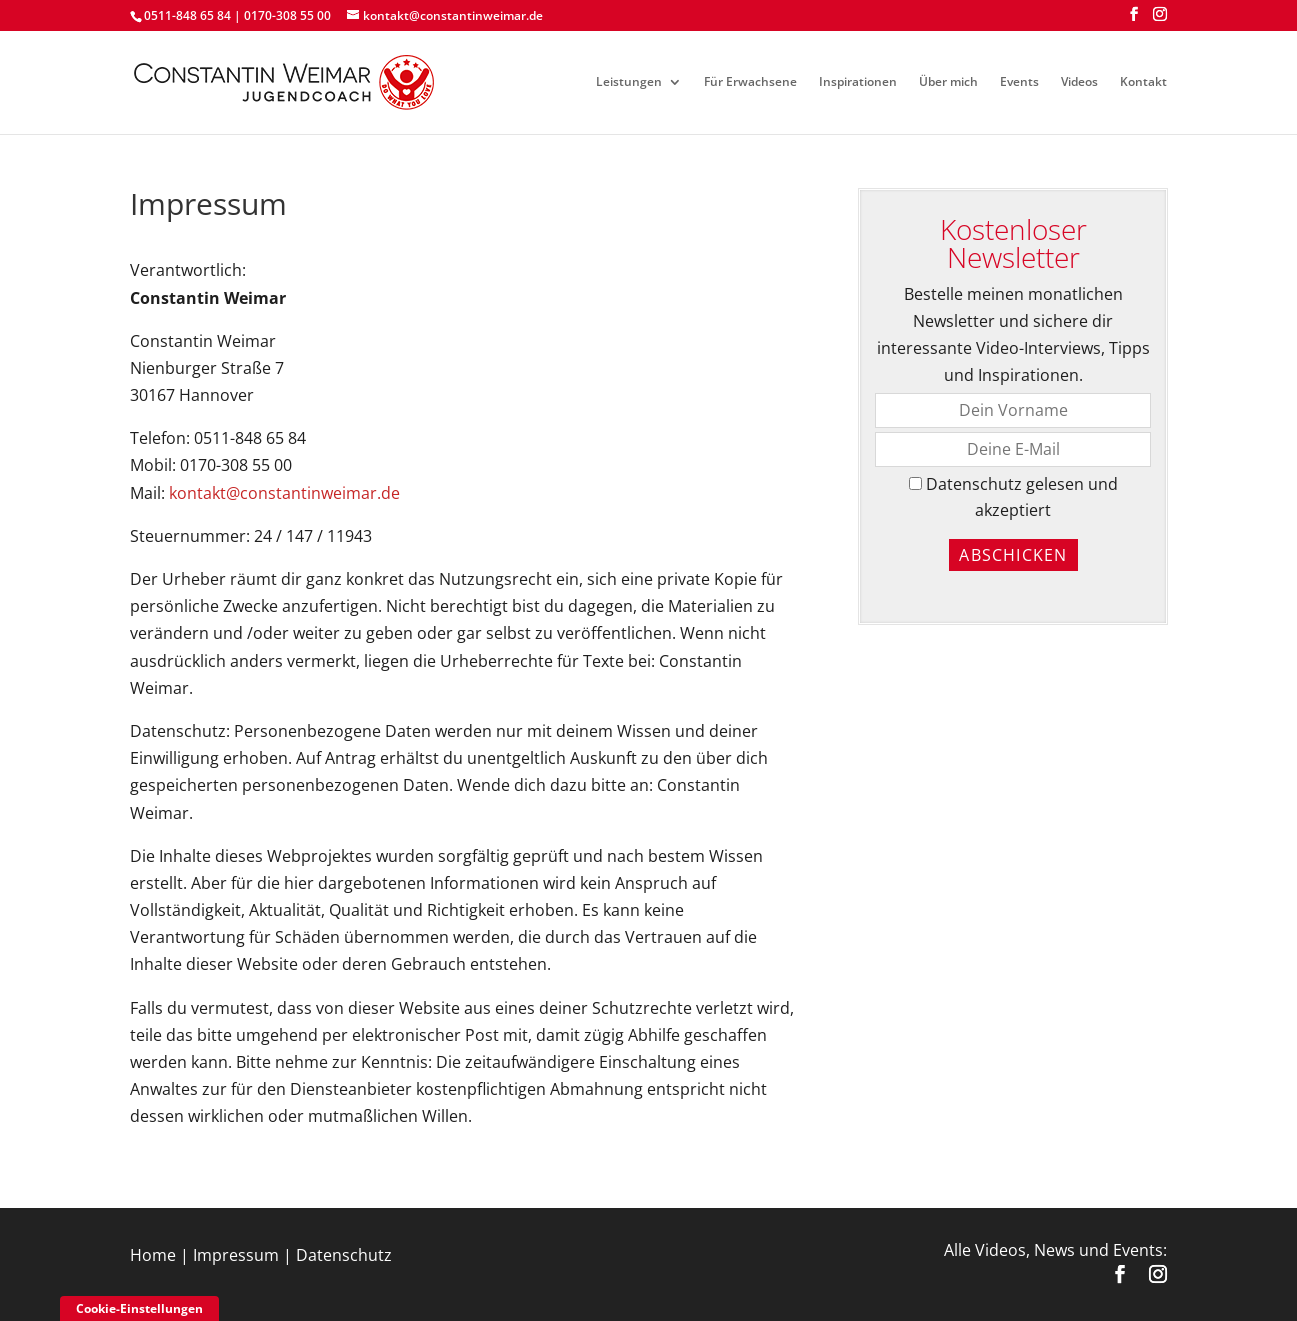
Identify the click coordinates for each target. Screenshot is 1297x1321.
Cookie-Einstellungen (139, 1308)
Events (1019, 82)
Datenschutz (344, 1255)
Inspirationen (858, 82)
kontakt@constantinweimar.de (284, 493)
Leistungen (629, 82)
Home (153, 1255)
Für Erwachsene (750, 82)
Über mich (948, 82)
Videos (1079, 82)
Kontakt (1143, 82)
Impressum (236, 1255)
